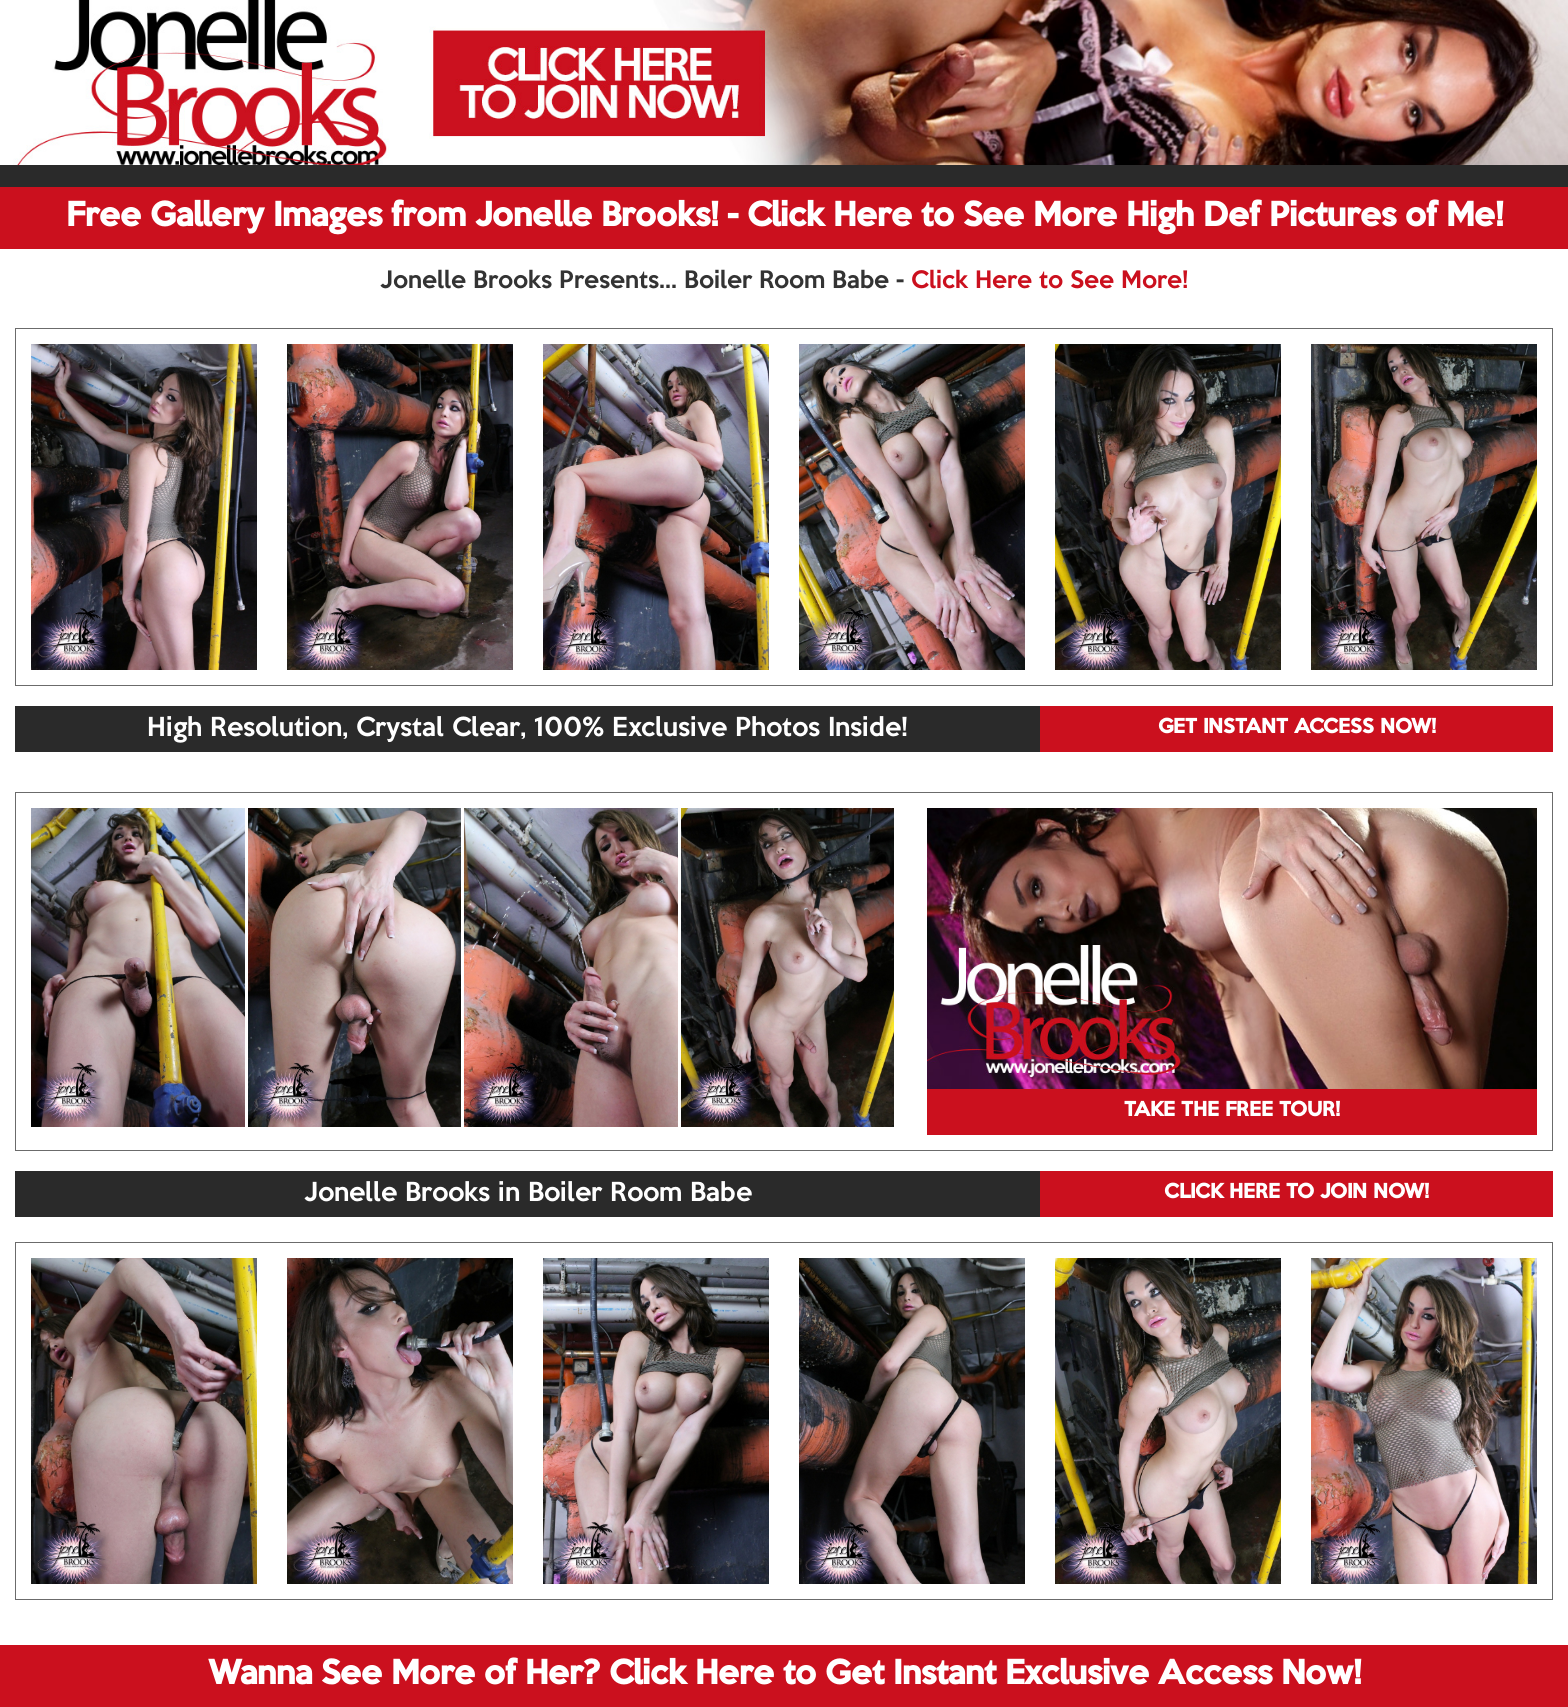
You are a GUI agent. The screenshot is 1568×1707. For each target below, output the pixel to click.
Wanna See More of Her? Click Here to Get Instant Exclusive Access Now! (784, 1675)
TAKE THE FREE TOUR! (1232, 1111)
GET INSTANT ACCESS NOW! (1297, 728)
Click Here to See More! (1049, 281)
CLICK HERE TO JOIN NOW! (1296, 1193)
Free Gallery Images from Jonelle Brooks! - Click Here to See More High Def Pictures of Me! (784, 217)
